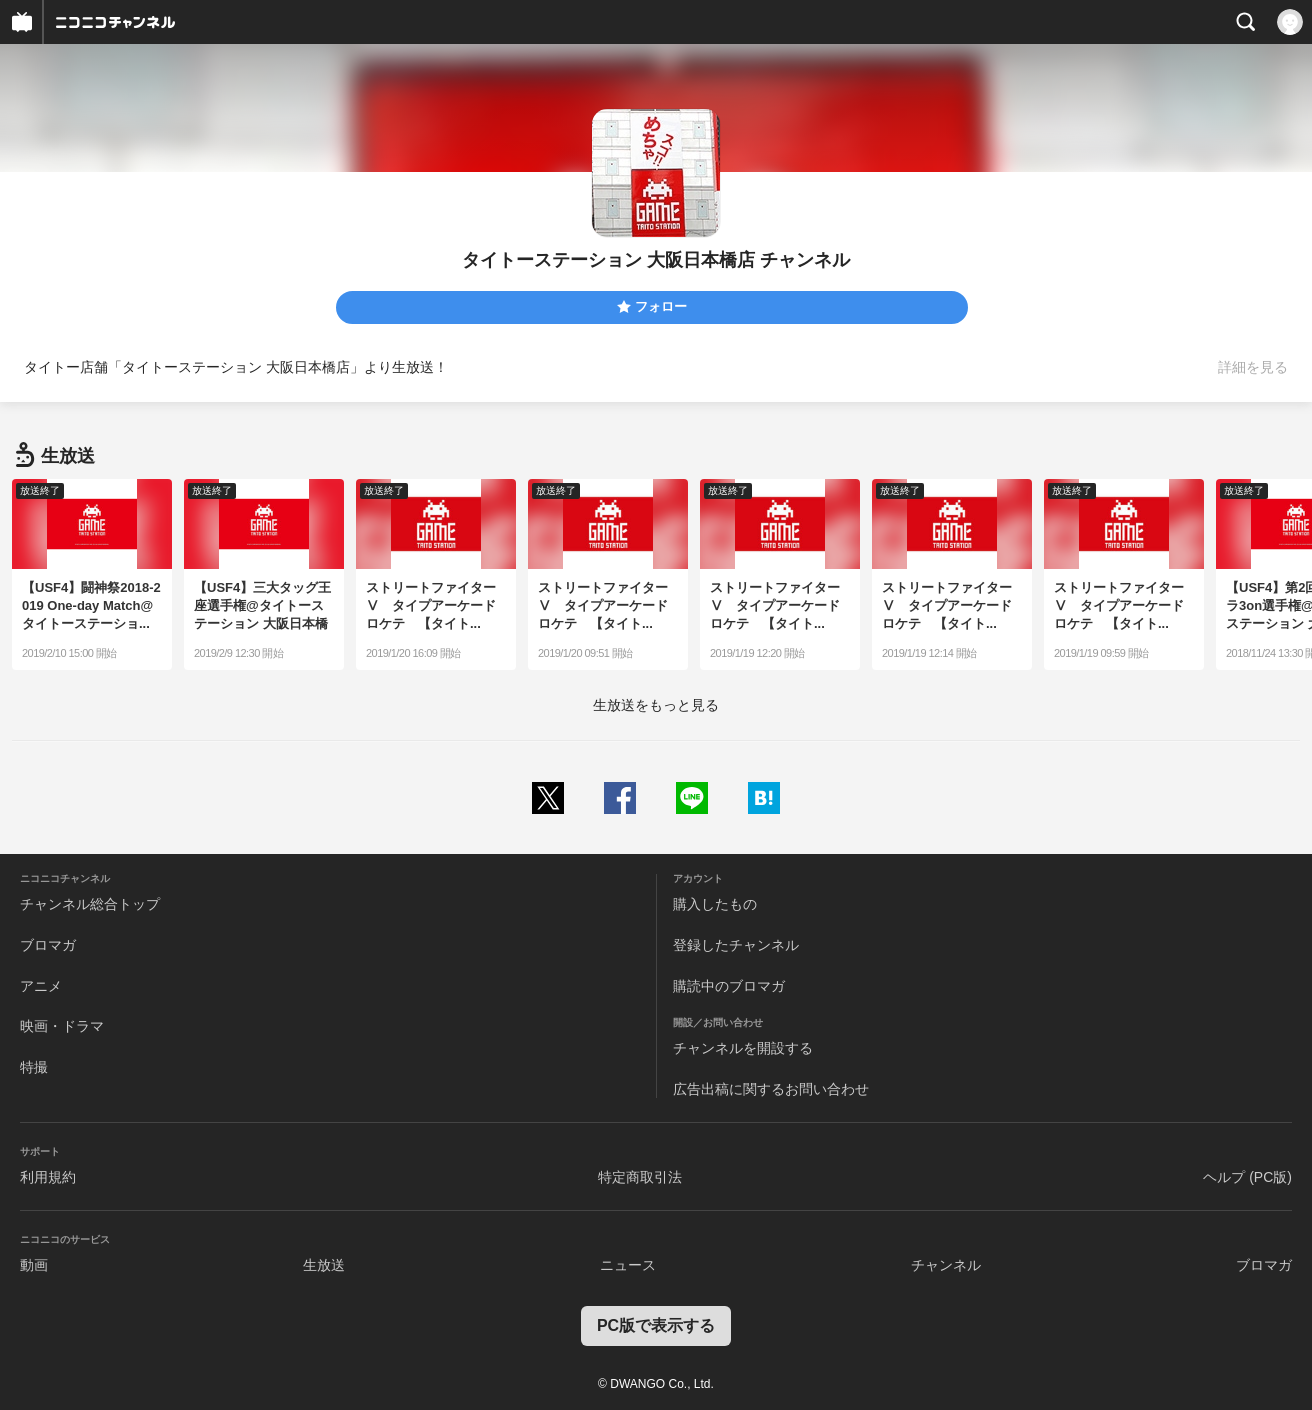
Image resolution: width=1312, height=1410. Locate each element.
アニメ (41, 986)
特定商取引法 (640, 1177)
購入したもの (715, 904)
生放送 (324, 1265)
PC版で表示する (656, 1325)
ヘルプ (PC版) (1247, 1177)
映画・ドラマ (62, 1026)
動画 (34, 1265)
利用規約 (48, 1177)
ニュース (628, 1265)
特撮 (34, 1067)
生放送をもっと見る (656, 705)
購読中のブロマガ (729, 986)
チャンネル (946, 1265)
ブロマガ (48, 945)
